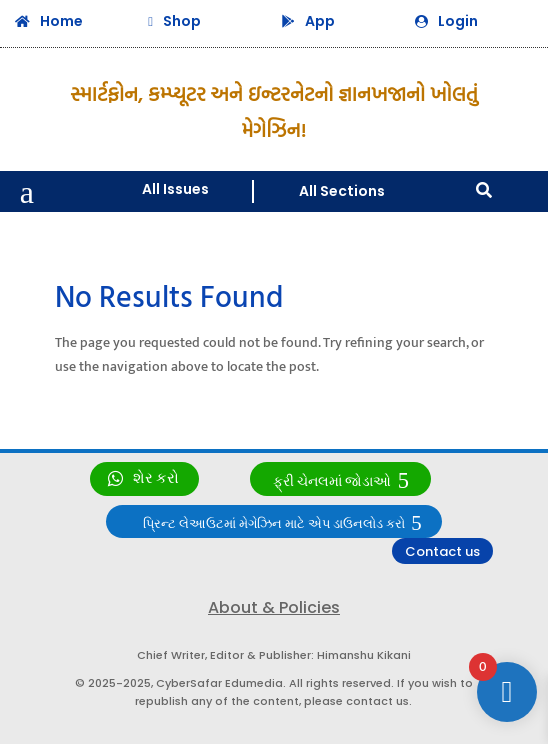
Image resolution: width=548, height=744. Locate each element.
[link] (144, 479)
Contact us (442, 551)
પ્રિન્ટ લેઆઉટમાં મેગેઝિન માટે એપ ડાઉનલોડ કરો (274, 524)
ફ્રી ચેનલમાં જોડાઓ (332, 481)
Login (458, 21)
